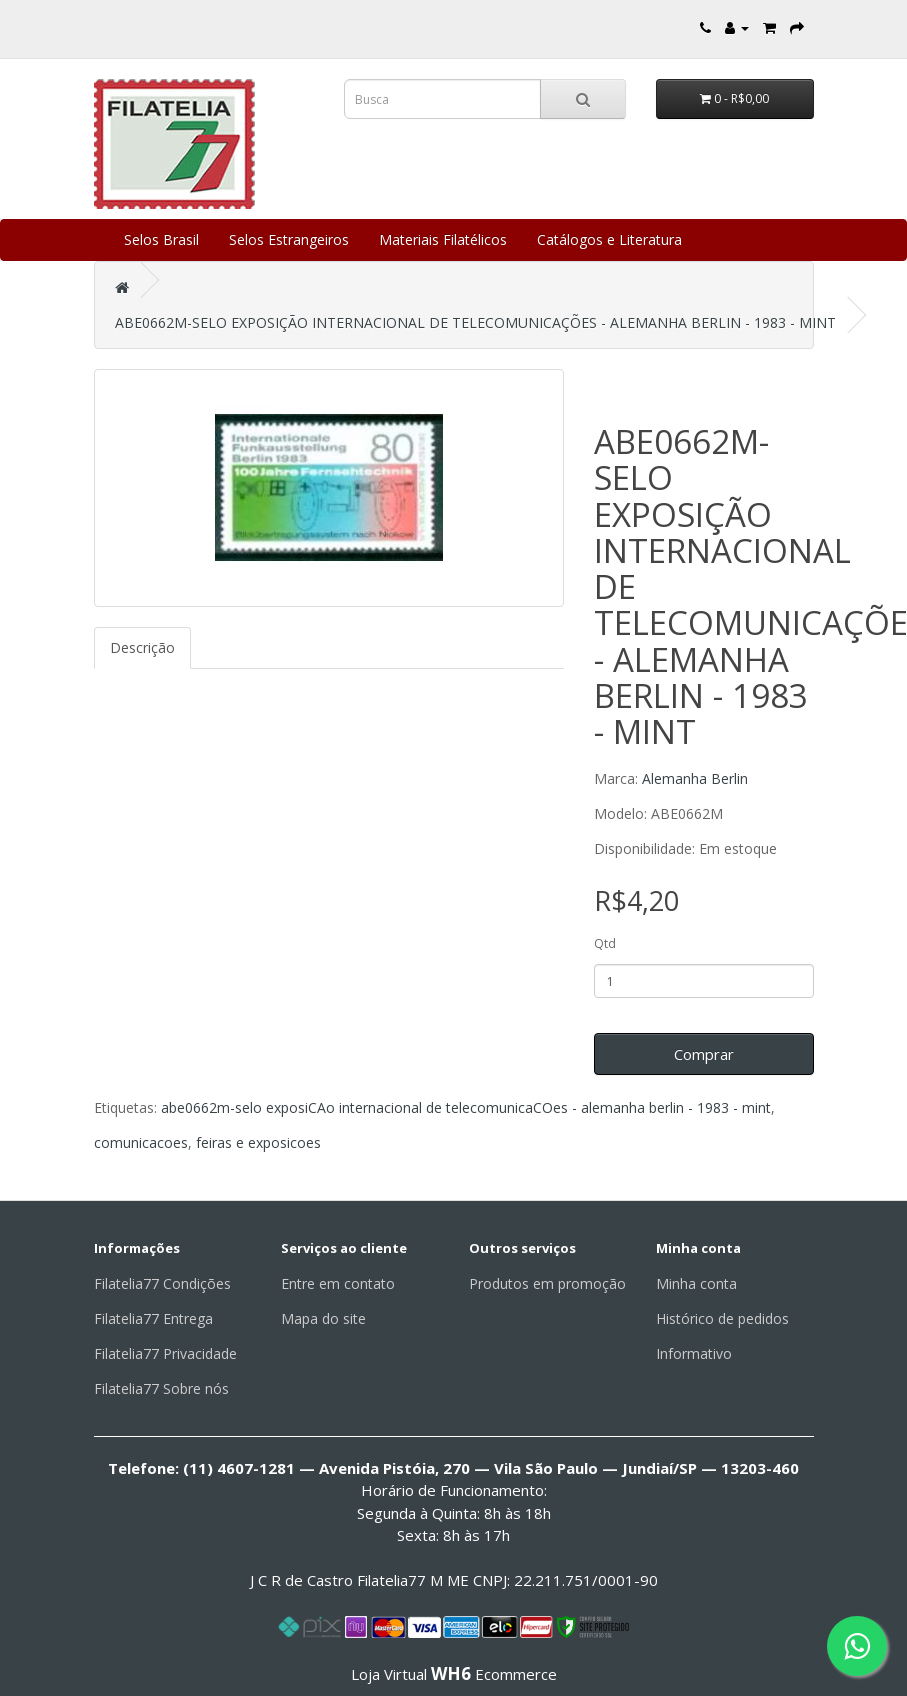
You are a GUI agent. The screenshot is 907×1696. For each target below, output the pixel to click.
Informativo (694, 1353)
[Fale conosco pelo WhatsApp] (857, 1646)
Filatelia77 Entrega (153, 1318)
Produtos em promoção (547, 1283)
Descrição (142, 647)
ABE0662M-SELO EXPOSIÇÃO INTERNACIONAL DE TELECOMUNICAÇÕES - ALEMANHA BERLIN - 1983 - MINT (475, 322)
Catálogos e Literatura (609, 239)
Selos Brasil (161, 239)
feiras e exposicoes (258, 1142)
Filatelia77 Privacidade (165, 1353)
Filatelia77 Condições (162, 1283)
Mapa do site (323, 1318)
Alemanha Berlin (695, 778)
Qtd (605, 943)
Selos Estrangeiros (289, 239)
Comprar (704, 1054)
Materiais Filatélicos (443, 239)
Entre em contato (338, 1283)
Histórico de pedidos (722, 1318)
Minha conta (696, 1283)
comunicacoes (141, 1142)
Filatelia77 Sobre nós (161, 1388)
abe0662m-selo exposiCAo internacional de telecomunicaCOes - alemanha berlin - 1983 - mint (466, 1107)
